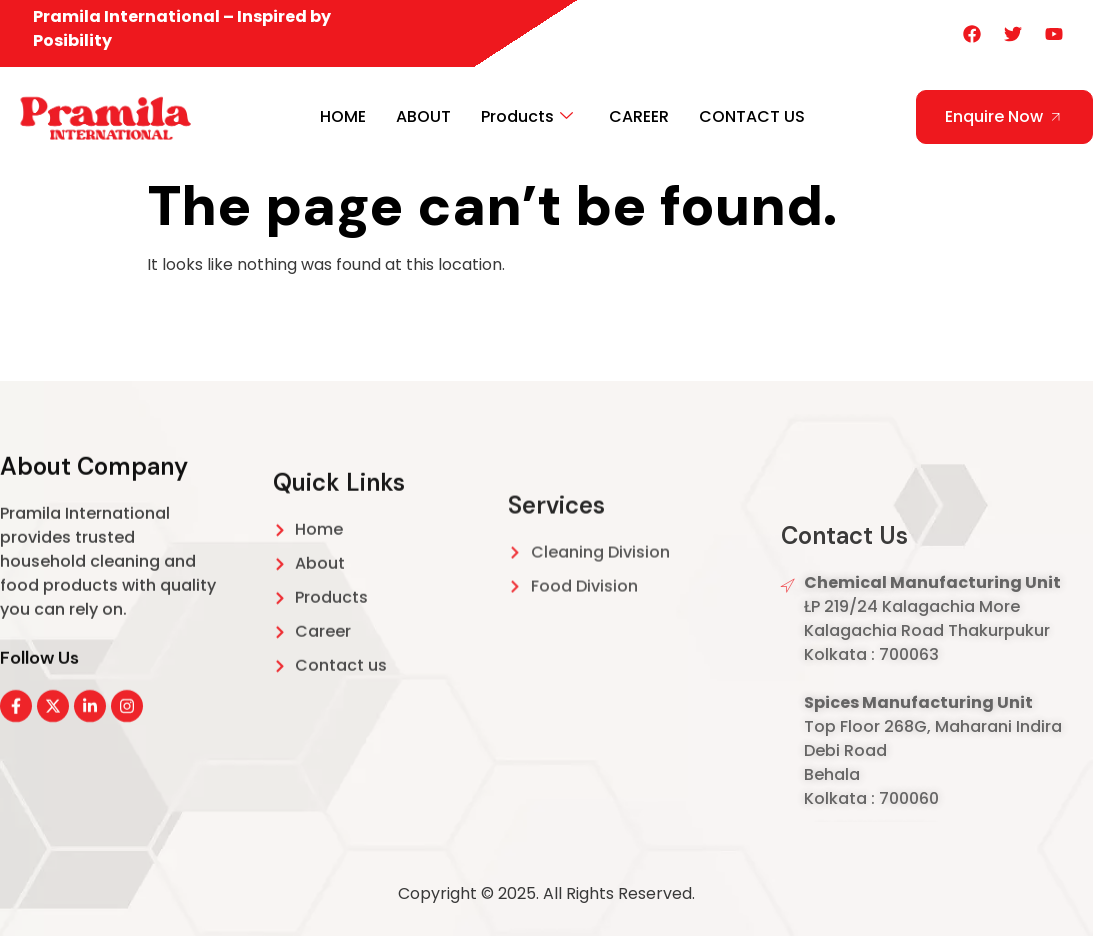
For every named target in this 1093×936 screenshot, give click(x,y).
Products (527, 117)
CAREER (639, 116)
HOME (343, 116)
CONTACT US (752, 116)
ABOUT (423, 116)
